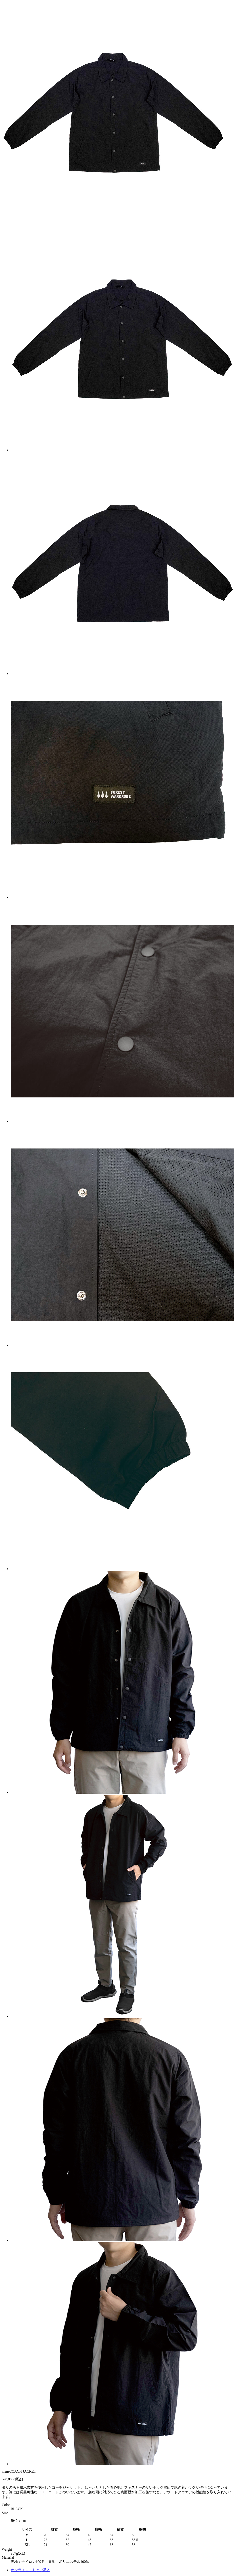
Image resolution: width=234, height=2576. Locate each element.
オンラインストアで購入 (30, 2570)
